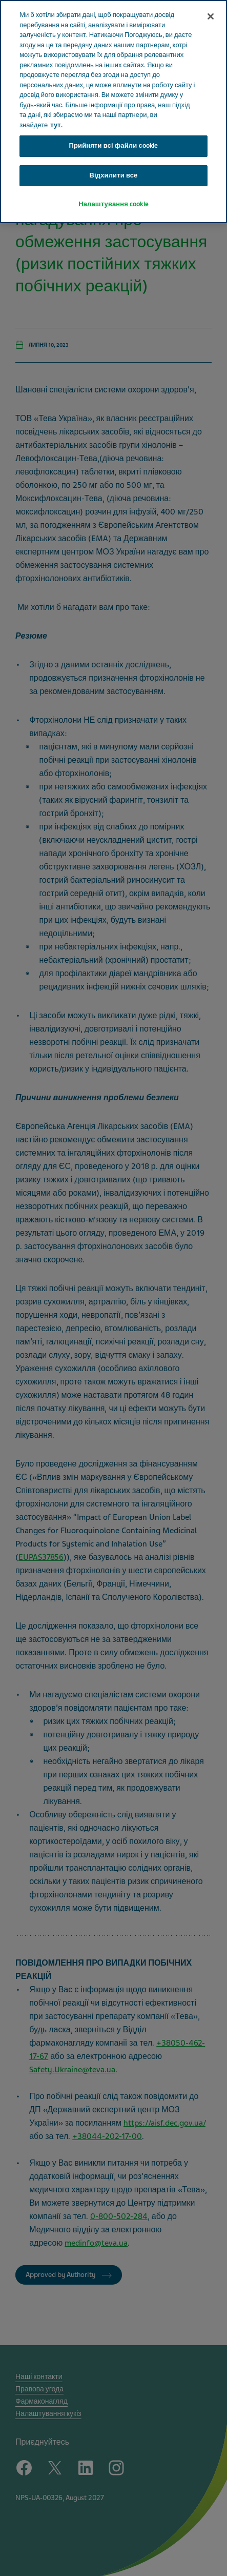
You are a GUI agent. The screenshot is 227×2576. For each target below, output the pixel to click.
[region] (113, 111)
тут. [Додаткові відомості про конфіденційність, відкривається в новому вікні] (56, 125)
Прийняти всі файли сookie (113, 146)
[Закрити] (210, 16)
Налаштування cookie (113, 204)
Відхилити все (114, 175)
